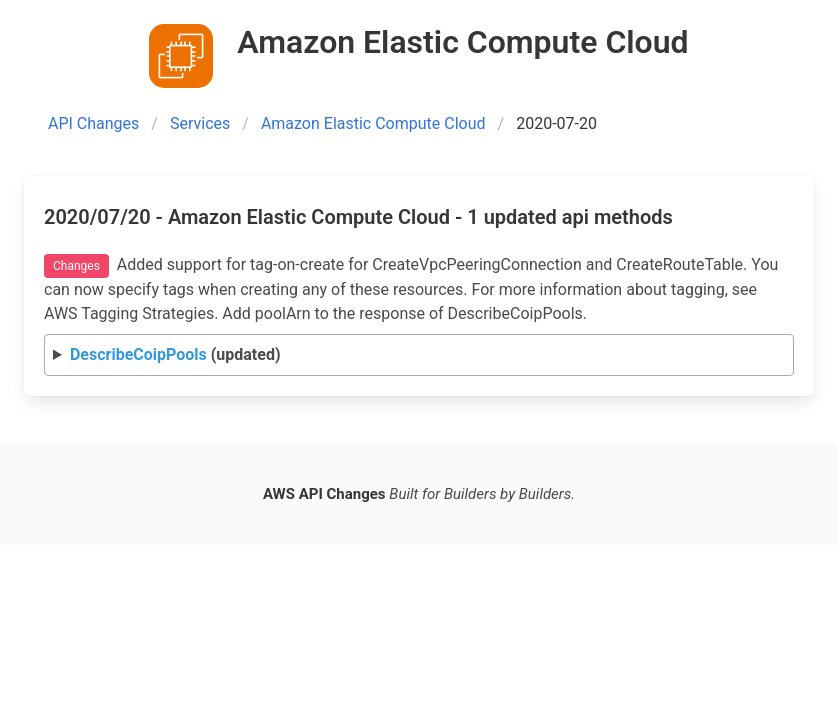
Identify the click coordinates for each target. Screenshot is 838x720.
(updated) (175, 354)
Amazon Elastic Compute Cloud (373, 123)
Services (200, 123)
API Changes (93, 123)
